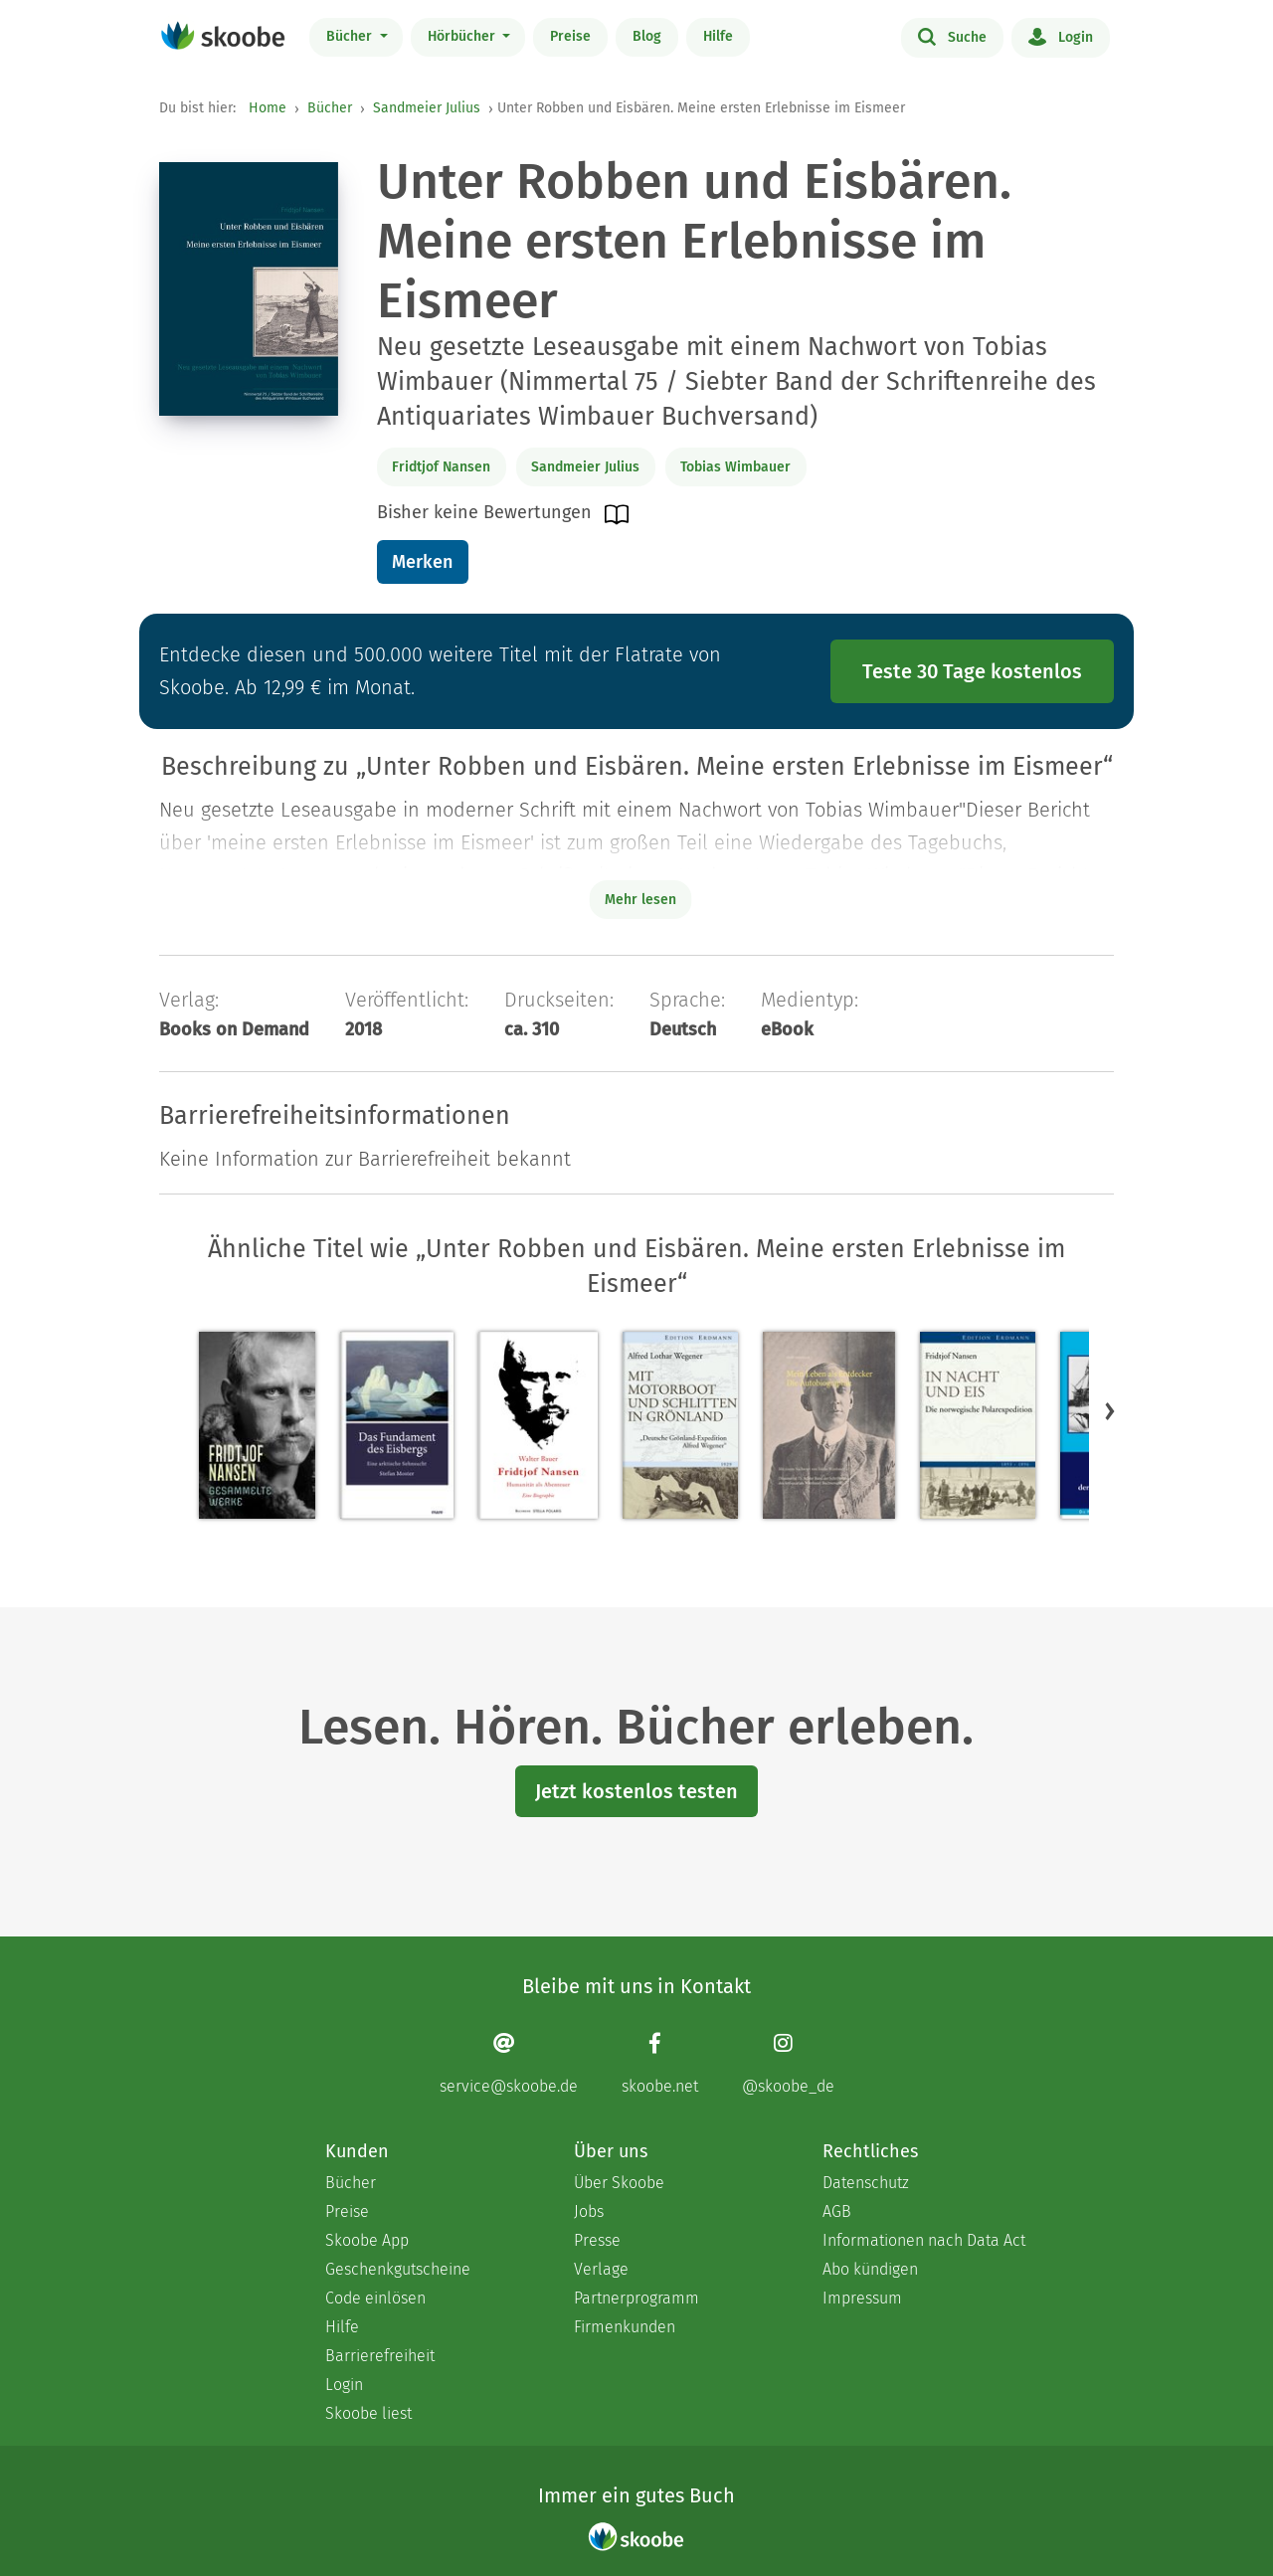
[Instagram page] (788, 2063)
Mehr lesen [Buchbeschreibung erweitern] (640, 899)
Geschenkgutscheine (397, 2269)
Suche (952, 36)
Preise (570, 36)
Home (267, 107)
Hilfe (718, 36)
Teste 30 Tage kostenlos (972, 671)
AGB (836, 2211)
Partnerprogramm (636, 2298)
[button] (1110, 1410)
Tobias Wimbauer (735, 467)
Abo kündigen (870, 2269)
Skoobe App (367, 2240)
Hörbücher (463, 36)
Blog (647, 36)
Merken (422, 562)
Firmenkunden (624, 2326)
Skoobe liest (368, 2413)
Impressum (862, 2298)
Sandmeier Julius (426, 107)
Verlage (601, 2269)
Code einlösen (375, 2298)
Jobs (589, 2211)
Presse (597, 2240)
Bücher (351, 36)
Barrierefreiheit (380, 2355)
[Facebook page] (660, 2063)
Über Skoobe (619, 2182)
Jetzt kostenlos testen (636, 1791)
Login (1060, 36)
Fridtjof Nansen (441, 467)
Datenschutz (865, 2182)
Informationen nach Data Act (923, 2240)
